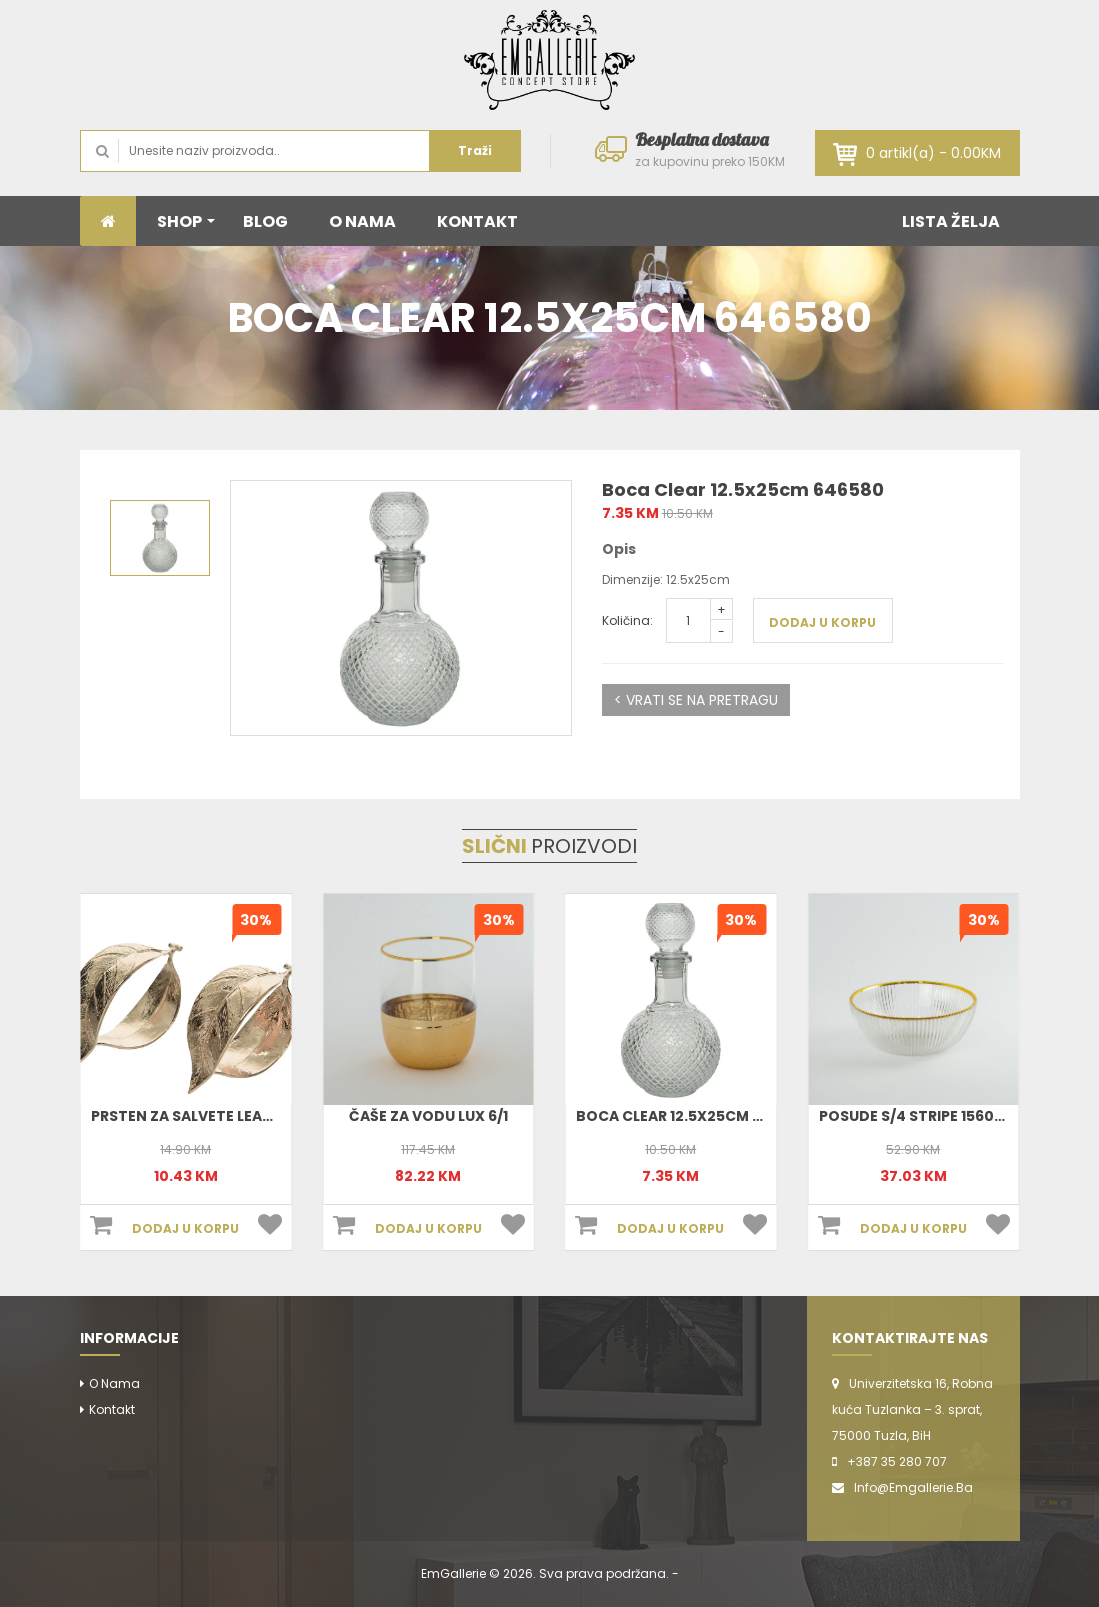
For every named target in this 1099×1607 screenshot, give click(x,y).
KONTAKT (477, 221)
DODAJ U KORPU (822, 622)
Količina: (627, 620)
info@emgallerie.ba (913, 1487)
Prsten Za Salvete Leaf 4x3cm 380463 (238, 1116)
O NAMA (362, 221)
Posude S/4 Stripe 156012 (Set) (935, 1116)
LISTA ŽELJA (951, 221)
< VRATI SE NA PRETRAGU (696, 700)
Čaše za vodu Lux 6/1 (428, 1116)
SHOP (186, 221)
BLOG (265, 221)
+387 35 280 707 (897, 1461)
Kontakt (112, 1409)
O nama (114, 1383)
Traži (475, 150)
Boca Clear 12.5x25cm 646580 (692, 1116)
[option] (401, 608)
